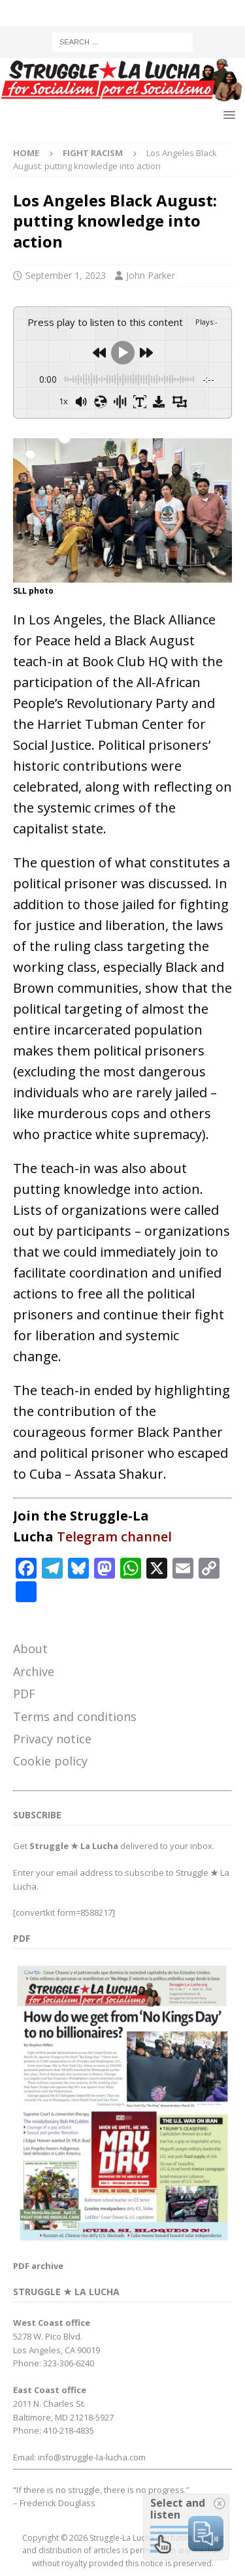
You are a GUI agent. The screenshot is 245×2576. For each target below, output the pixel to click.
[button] (227, 115)
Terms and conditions (75, 1716)
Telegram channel (114, 1536)
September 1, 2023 (65, 275)
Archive (33, 1671)
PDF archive (38, 2266)
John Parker (150, 275)
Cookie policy (50, 1761)
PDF (24, 1693)
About (30, 1648)
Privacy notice (52, 1739)
